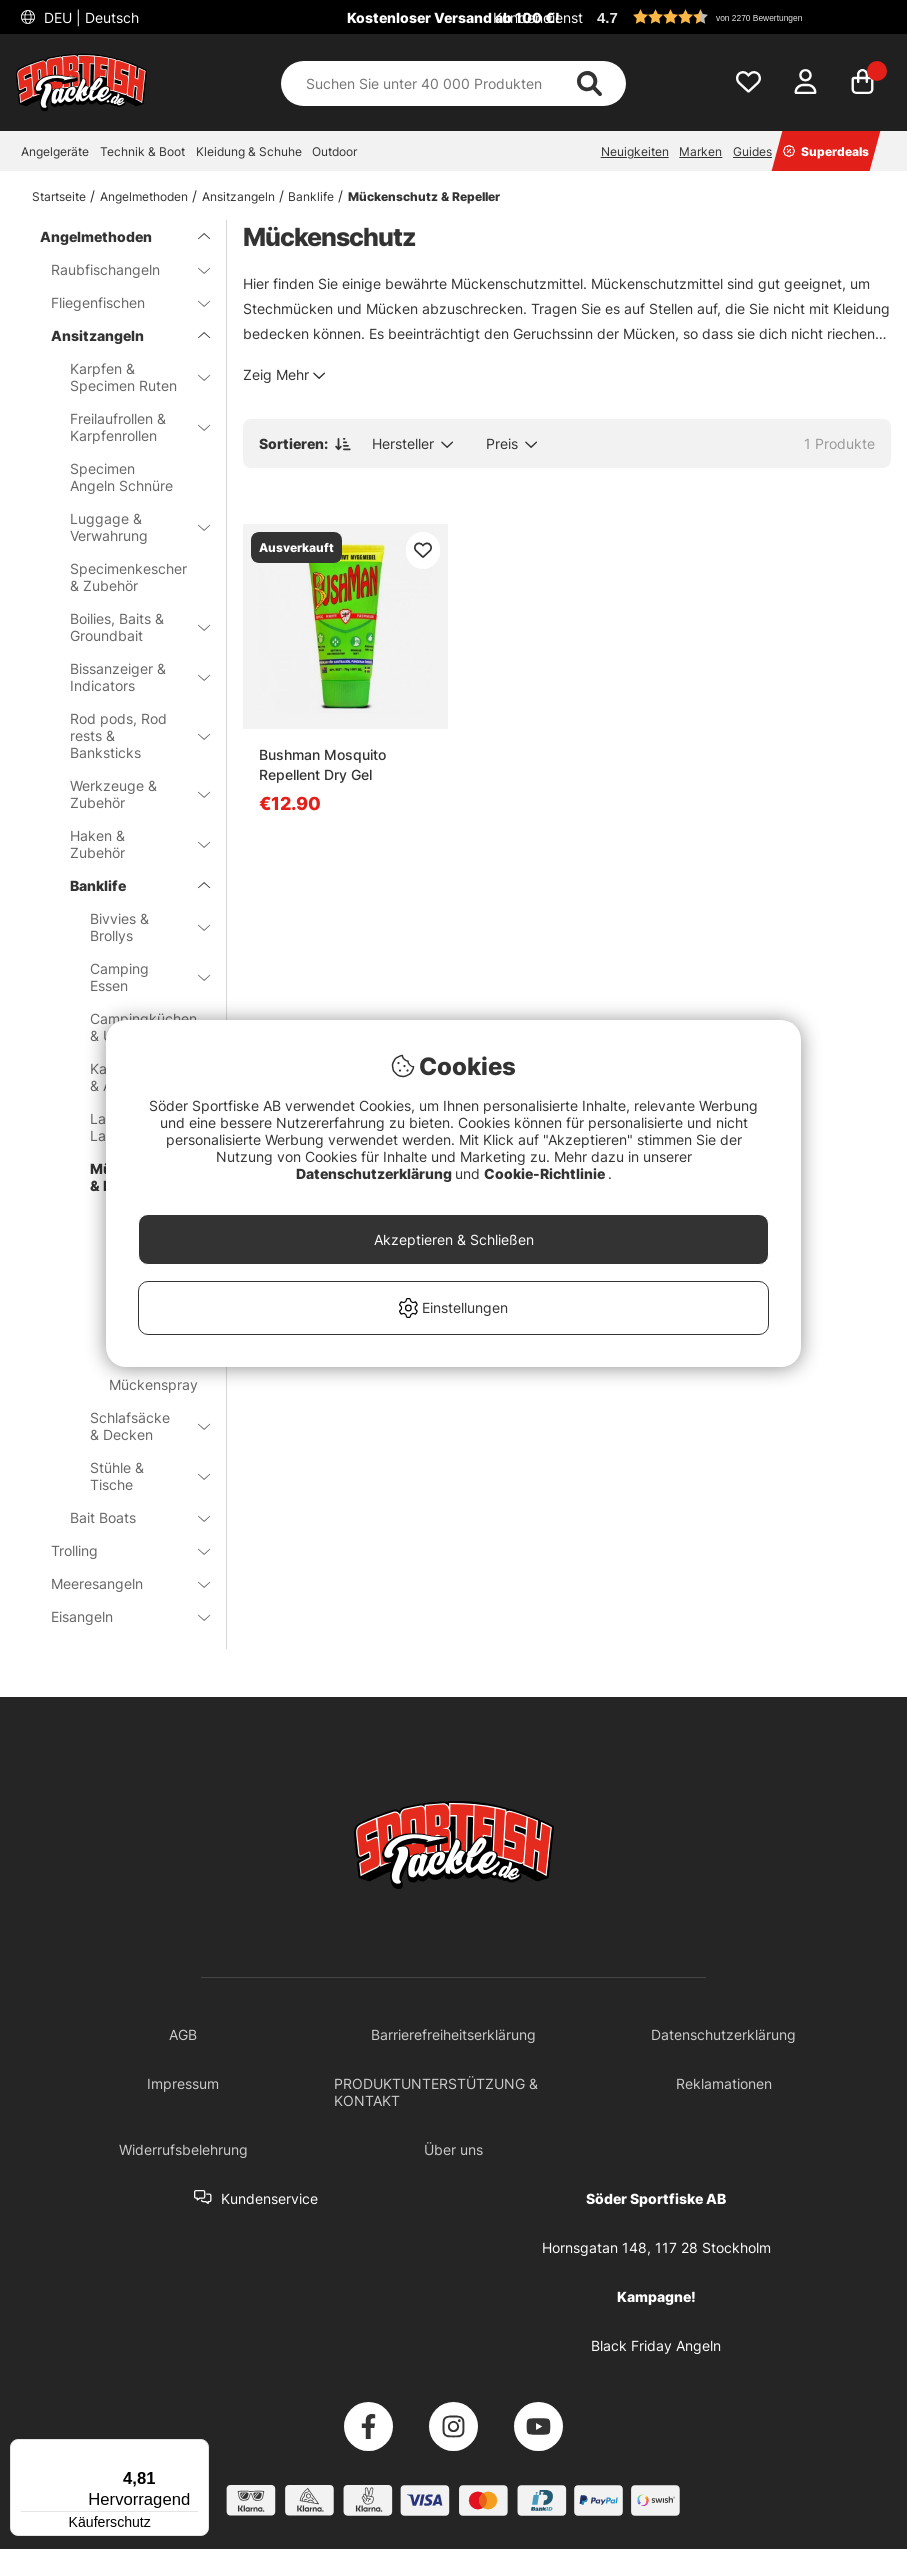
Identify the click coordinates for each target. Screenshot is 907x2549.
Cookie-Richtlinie (546, 1173)
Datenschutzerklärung (375, 1173)
